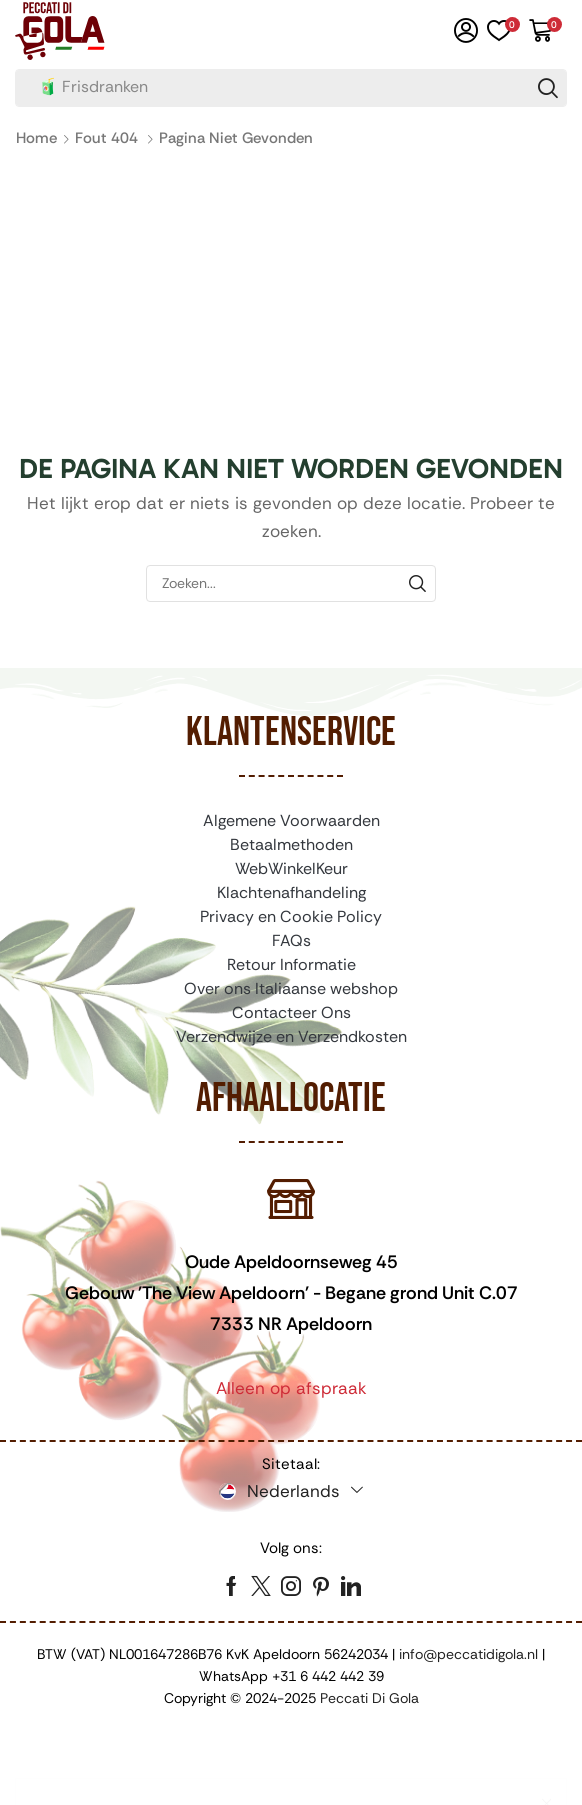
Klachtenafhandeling (291, 892)
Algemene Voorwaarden (291, 820)
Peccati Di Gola (369, 1698)
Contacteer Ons (291, 1012)
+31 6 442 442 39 (328, 1676)
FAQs (291, 940)
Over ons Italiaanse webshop (291, 988)
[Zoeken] (548, 88)
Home (36, 138)
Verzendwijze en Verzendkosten (291, 1036)
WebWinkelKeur (291, 868)
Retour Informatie (291, 964)
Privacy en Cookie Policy (291, 916)
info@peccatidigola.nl (468, 1654)
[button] (466, 31)
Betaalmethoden (291, 844)
